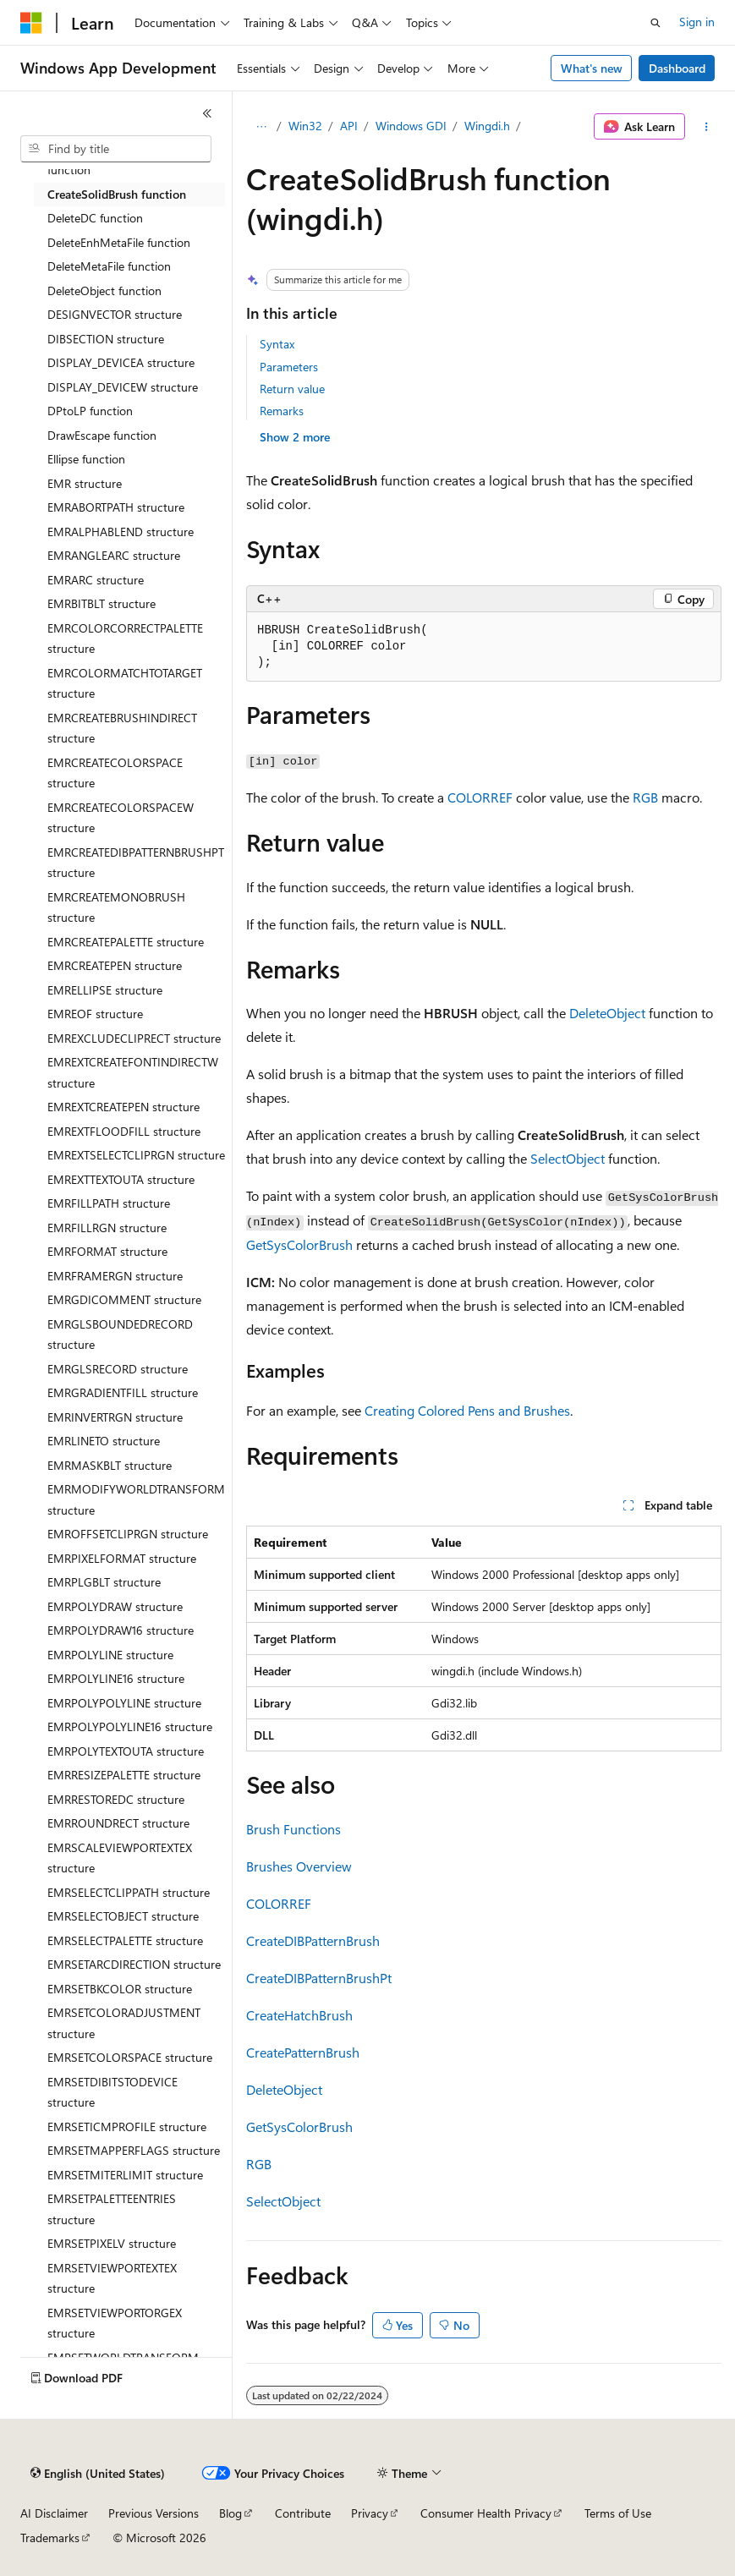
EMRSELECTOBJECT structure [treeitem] (123, 1916)
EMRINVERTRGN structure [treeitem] (115, 1417)
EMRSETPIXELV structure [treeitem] (111, 2243)
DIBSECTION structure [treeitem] (105, 339)
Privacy (369, 2513)
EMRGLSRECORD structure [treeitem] (117, 1369)
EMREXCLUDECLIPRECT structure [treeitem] (134, 1038)
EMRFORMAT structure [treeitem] (107, 1251)
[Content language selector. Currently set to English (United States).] (97, 2473)
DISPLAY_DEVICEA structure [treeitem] (121, 362)
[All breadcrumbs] (261, 126)
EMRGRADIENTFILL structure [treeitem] (122, 1392)
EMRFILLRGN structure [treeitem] (107, 1227)
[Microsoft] (31, 23)
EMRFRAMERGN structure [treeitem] (115, 1276)
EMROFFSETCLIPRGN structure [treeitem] (127, 1534)
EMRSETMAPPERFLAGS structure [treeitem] (133, 2150)
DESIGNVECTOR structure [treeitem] (114, 314)
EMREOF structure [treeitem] (95, 1014)
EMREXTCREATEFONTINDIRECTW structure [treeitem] (132, 1072)
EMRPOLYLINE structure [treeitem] (110, 1655)
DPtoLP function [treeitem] (90, 411)
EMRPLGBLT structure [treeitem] (104, 1582)
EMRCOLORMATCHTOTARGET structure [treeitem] (124, 683)
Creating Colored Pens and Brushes (467, 1410)
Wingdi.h (487, 126)
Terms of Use (617, 2513)
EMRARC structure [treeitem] (95, 580)
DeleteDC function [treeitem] (95, 218)
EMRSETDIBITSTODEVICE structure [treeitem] (112, 2092)
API (349, 126)
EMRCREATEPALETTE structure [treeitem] (125, 942)
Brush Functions (293, 1829)
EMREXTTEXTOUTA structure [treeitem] (121, 1179)
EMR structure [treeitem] (84, 483)
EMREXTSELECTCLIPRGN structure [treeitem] (136, 1155)
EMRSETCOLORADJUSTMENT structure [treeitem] (123, 2023)
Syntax (277, 344)
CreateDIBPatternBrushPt (319, 1978)
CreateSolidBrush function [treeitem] (116, 194)
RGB (645, 797)
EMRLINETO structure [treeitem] (103, 1441)
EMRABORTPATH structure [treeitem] (115, 507)
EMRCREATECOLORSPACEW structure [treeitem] (120, 817)
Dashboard (677, 68)
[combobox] (115, 148)
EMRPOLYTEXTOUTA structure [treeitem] (125, 1751)
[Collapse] (207, 113)
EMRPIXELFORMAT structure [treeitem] (121, 1558)
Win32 (305, 126)
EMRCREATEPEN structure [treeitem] (114, 965)
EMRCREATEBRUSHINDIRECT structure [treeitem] (122, 728)
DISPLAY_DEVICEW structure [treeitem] (122, 387)
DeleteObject (607, 1013)
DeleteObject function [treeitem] (104, 290)
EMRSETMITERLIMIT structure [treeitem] (125, 2175)
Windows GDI (411, 126)
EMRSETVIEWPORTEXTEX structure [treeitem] (112, 2278)
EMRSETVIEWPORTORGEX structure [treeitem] (114, 2323)
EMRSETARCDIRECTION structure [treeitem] (134, 1964)
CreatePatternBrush (302, 2052)
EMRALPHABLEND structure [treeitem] (120, 531)
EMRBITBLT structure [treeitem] (101, 603)
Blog (230, 2513)
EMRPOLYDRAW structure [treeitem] (115, 1606)
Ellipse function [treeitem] (86, 459)
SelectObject (567, 1158)
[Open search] (655, 23)
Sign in (697, 22)
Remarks (282, 411)
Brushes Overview (299, 1866)
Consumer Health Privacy (485, 2513)
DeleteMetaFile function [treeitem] (109, 266)
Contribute (303, 2513)
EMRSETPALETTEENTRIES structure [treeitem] (111, 2209)
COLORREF (480, 797)
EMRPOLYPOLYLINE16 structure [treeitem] (129, 1726)
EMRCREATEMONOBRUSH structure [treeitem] (116, 907)
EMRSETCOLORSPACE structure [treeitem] (129, 2057)
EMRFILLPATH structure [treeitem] (108, 1203)
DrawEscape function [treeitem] (101, 435)
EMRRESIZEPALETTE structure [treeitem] (123, 1775)
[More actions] (706, 126)
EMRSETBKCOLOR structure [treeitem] (119, 1989)
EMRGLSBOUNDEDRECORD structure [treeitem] (120, 1334)
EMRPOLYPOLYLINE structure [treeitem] (124, 1703)
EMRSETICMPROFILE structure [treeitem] (126, 2126)
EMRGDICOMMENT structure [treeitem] (124, 1299)
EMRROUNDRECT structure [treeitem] (118, 1823)
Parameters (289, 367)
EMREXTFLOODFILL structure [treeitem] (123, 1131)
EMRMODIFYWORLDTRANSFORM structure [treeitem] (136, 1499)
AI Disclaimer (54, 2513)
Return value (292, 389)
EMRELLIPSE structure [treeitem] (104, 990)
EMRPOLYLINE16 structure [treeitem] (115, 1678)
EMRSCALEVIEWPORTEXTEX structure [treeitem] (119, 1858)
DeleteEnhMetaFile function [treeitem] (118, 242)
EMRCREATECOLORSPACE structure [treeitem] (115, 773)
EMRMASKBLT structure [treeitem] (109, 1465)
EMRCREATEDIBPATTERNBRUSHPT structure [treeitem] (135, 862)
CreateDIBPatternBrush (313, 1940)
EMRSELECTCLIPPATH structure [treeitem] (128, 1892)
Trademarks (50, 2537)
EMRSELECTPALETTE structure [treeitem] (125, 1940)
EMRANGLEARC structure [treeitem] (113, 555)
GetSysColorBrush (299, 1244)
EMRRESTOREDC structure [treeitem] (115, 1799)
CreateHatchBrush (299, 2015)
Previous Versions (153, 2513)
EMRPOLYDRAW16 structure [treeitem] (120, 1630)
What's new (592, 68)
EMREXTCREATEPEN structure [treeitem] (123, 1107)
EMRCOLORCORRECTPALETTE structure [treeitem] (125, 638)
